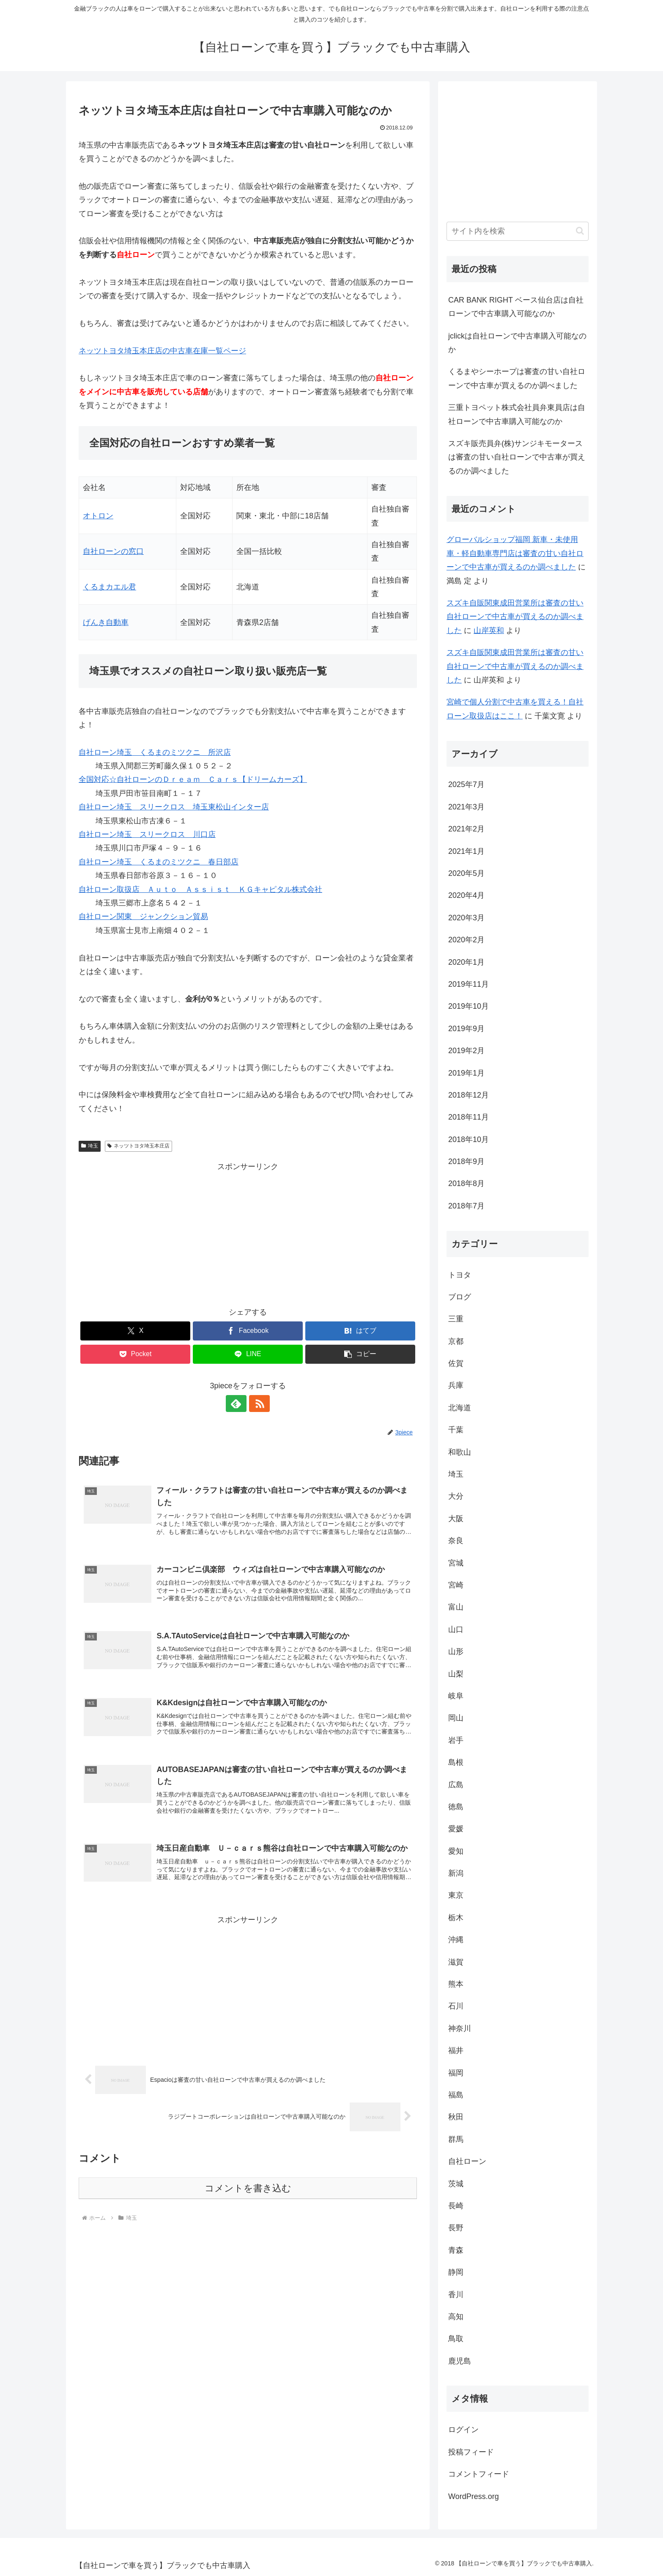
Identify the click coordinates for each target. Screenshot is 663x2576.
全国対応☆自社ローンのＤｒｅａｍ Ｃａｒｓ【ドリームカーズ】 (193, 779)
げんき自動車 (106, 622)
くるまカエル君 (109, 587)
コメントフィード (478, 2474)
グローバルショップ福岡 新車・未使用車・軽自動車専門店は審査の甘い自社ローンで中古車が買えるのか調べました (515, 553)
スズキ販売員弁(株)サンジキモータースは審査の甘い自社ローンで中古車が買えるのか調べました (516, 457)
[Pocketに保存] (135, 1354)
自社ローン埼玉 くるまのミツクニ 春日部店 (158, 862)
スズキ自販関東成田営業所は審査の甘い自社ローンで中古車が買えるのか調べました (515, 617)
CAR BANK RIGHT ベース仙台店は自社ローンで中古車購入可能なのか (516, 307)
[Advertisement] (248, 1232)
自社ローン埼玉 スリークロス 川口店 (147, 834)
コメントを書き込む (248, 2189)
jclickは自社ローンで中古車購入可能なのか (517, 343)
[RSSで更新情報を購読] (257, 1403)
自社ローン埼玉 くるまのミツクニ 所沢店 (155, 752)
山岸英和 (489, 630)
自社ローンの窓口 (113, 551)
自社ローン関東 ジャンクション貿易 (143, 916)
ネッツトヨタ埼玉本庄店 (138, 1146)
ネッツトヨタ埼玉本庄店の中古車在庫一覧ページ (162, 351)
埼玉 (89, 1146)
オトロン (98, 516)
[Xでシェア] (135, 1330)
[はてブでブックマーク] (360, 1330)
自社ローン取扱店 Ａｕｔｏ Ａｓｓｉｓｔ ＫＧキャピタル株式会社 (200, 889)
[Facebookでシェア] (248, 1330)
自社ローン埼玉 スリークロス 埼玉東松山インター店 (174, 807)
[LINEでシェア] (248, 1354)
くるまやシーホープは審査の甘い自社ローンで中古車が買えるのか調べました (516, 378)
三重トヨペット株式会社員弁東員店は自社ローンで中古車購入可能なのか (516, 414)
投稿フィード (471, 2452)
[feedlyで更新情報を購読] (238, 1403)
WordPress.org (473, 2496)
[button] (360, 1354)
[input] (518, 231)
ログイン (463, 2429)
